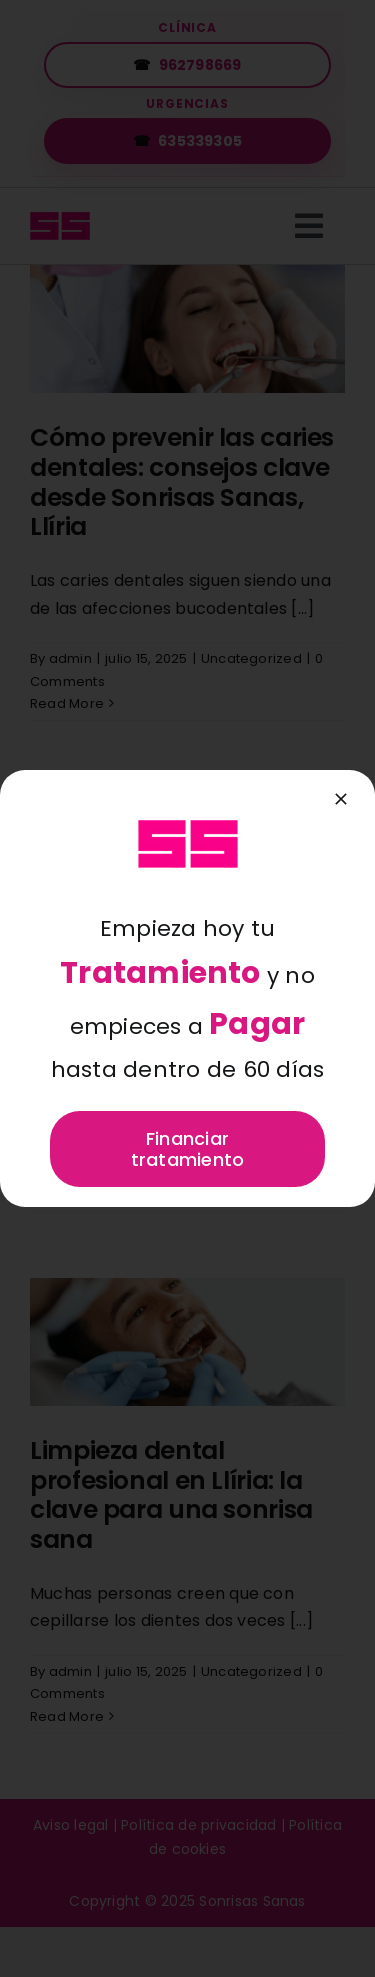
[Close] (341, 799)
